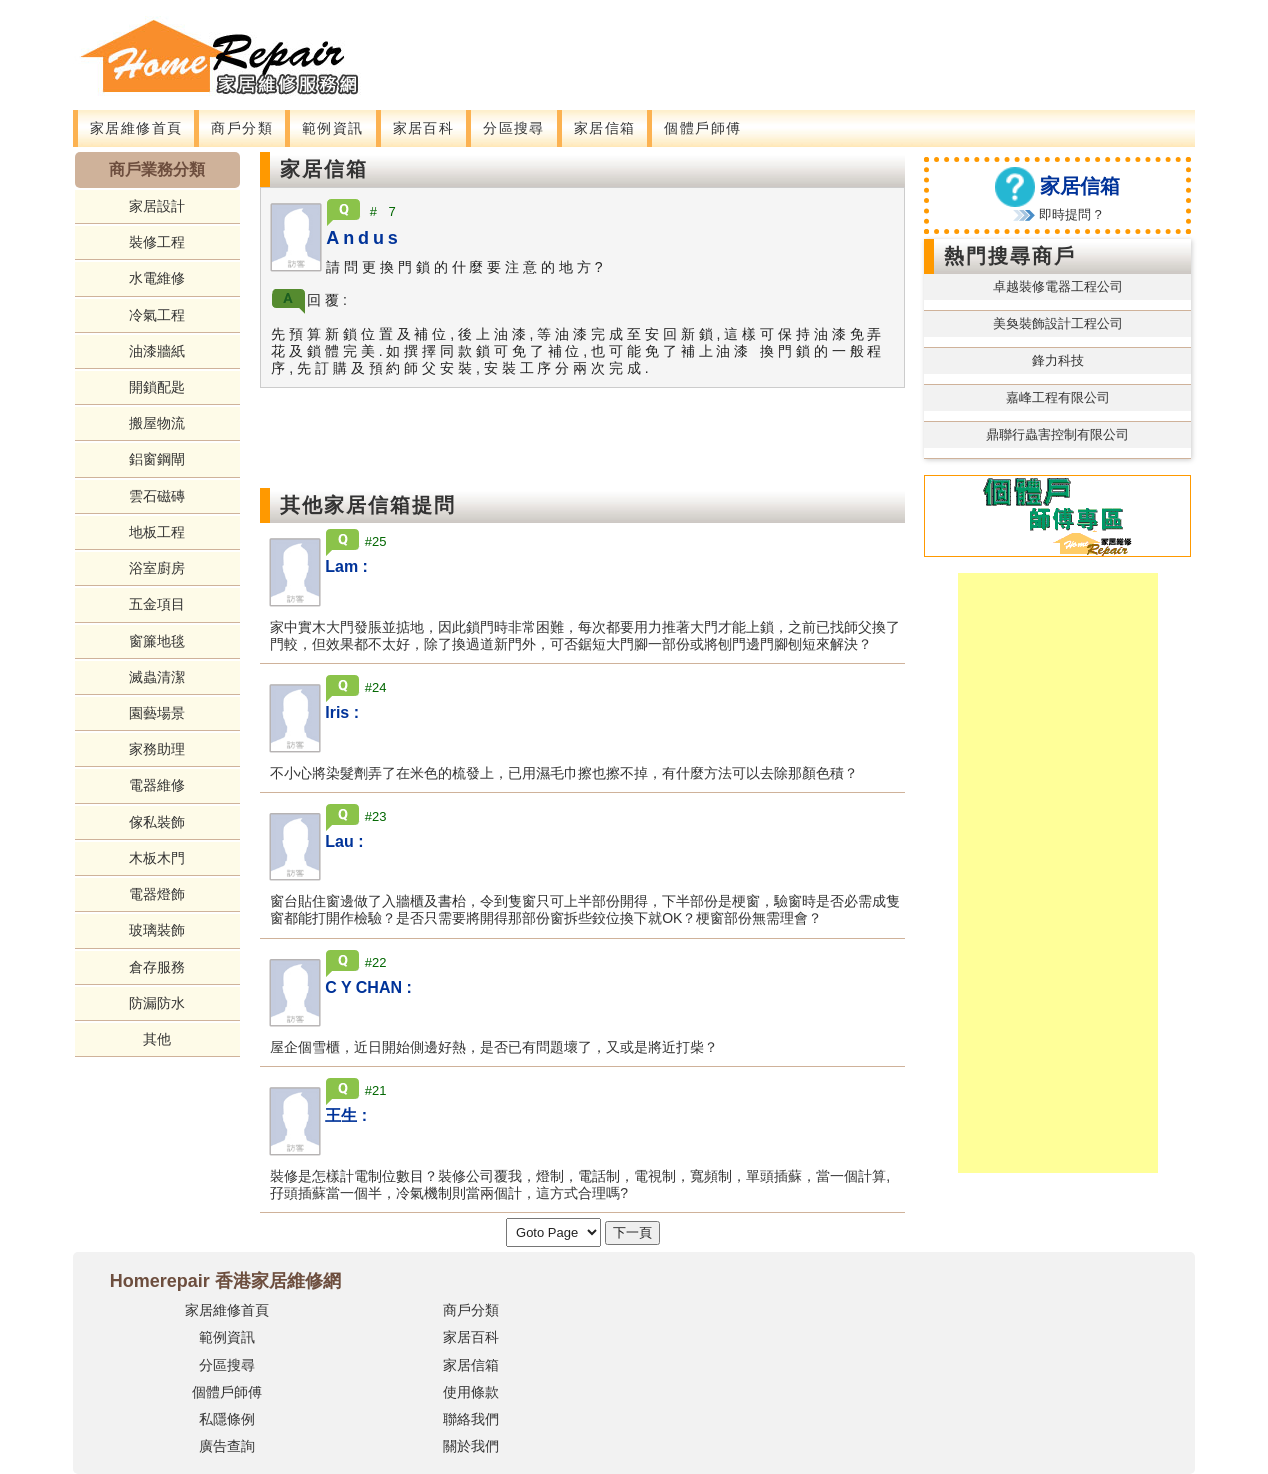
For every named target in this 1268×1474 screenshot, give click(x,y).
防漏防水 (157, 1003)
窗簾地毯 (157, 641)
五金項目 (157, 604)
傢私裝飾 (157, 822)
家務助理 (157, 749)
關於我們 (471, 1446)
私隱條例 (227, 1419)
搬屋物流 (157, 423)
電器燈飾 (157, 894)
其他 (157, 1039)
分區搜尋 (514, 128)
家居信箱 (605, 128)
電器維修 (157, 785)
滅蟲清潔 (157, 677)
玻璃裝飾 (157, 930)
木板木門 (157, 858)
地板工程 (157, 532)
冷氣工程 (157, 315)
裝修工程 (157, 242)
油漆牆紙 (157, 351)
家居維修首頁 (136, 128)
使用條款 (471, 1392)
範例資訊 (333, 128)
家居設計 (157, 206)
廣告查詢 (227, 1446)
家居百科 (424, 128)
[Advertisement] (753, 45)
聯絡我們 (471, 1419)
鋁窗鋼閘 (157, 459)
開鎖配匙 (157, 387)
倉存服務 (157, 967)
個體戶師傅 (702, 128)
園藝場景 (157, 713)
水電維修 (157, 278)
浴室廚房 (157, 568)
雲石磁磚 (157, 496)
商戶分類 (242, 128)
